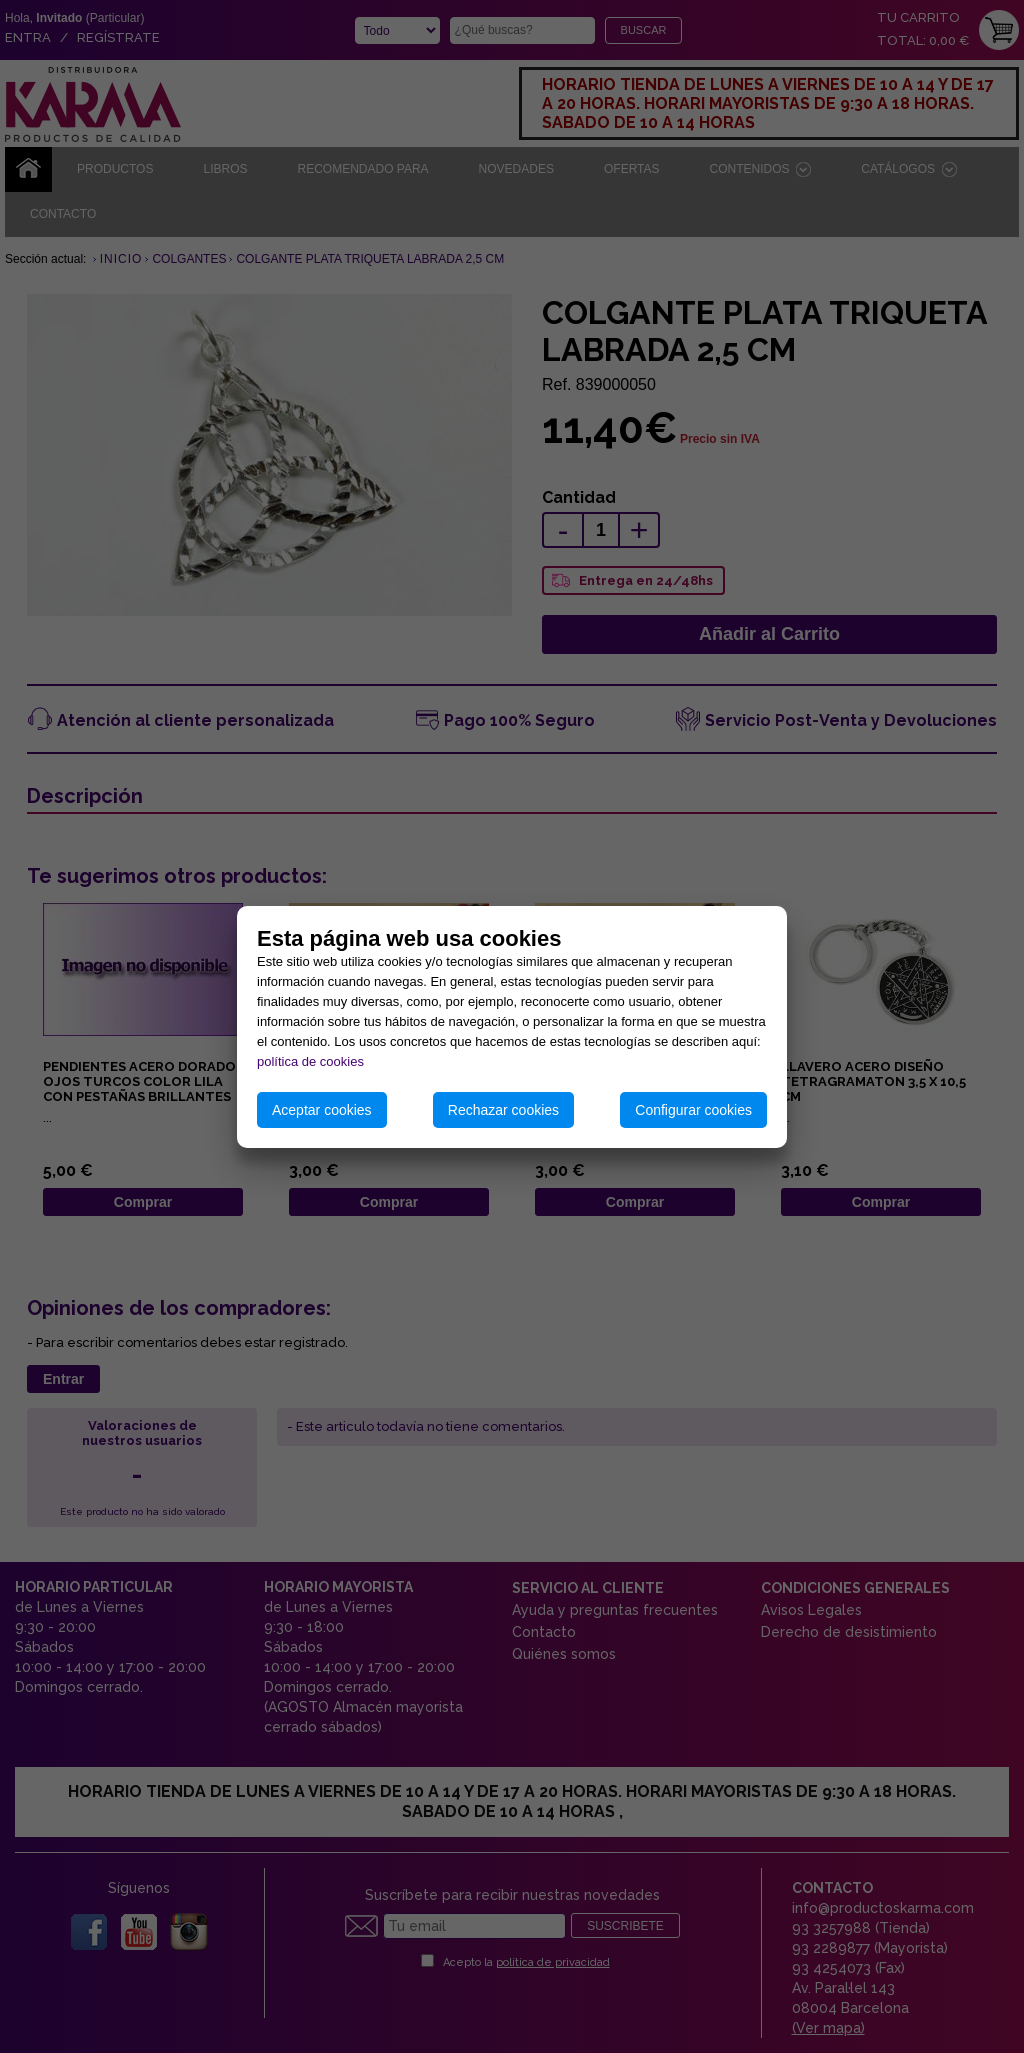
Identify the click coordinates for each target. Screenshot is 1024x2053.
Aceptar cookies (322, 1110)
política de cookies (310, 1061)
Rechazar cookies (503, 1110)
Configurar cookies (693, 1110)
